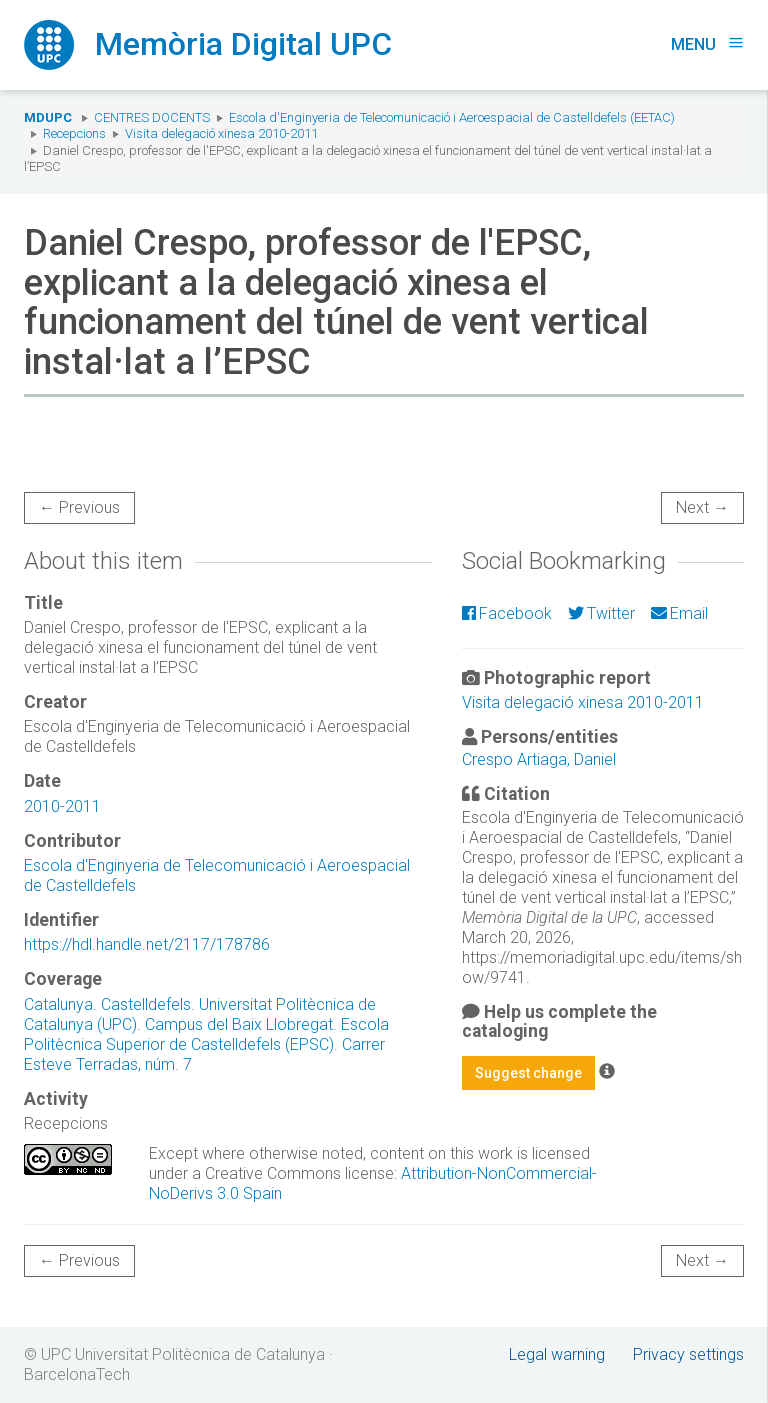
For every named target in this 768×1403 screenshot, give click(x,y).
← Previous (79, 507)
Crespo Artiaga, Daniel (539, 759)
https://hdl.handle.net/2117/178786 (147, 944)
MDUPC (48, 117)
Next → (702, 507)
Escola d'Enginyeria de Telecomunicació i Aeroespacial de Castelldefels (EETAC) (452, 117)
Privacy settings (688, 1354)
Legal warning (557, 1354)
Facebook (507, 613)
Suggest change (528, 1073)
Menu (707, 44)
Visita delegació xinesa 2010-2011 (221, 133)
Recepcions (74, 133)
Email (679, 613)
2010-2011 (62, 806)
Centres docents (152, 117)
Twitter (601, 613)
